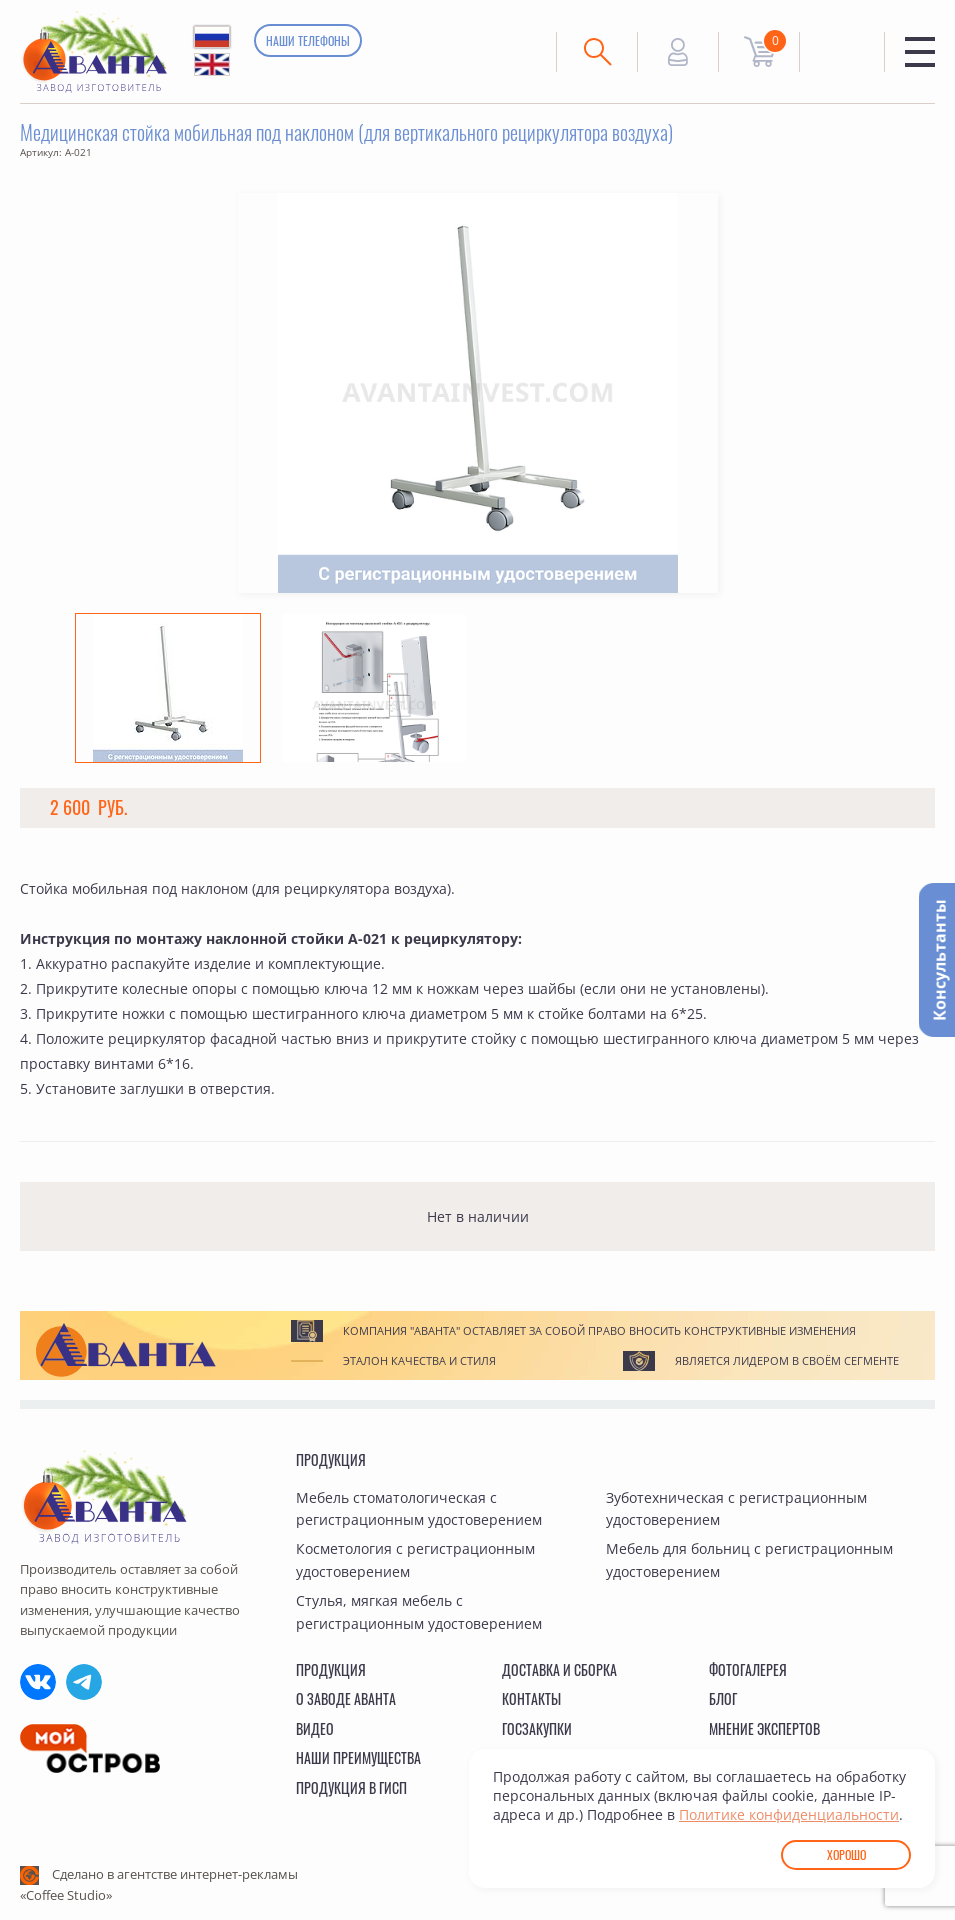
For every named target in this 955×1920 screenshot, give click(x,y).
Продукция (331, 1459)
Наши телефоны (308, 40)
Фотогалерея (748, 1669)
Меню (920, 52)
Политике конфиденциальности (789, 1814)
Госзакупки (537, 1728)
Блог (723, 1698)
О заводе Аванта (346, 1698)
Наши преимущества (358, 1757)
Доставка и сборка (559, 1669)
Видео (315, 1728)
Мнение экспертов (764, 1728)
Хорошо (846, 1854)
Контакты (531, 1698)
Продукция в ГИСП (351, 1787)
